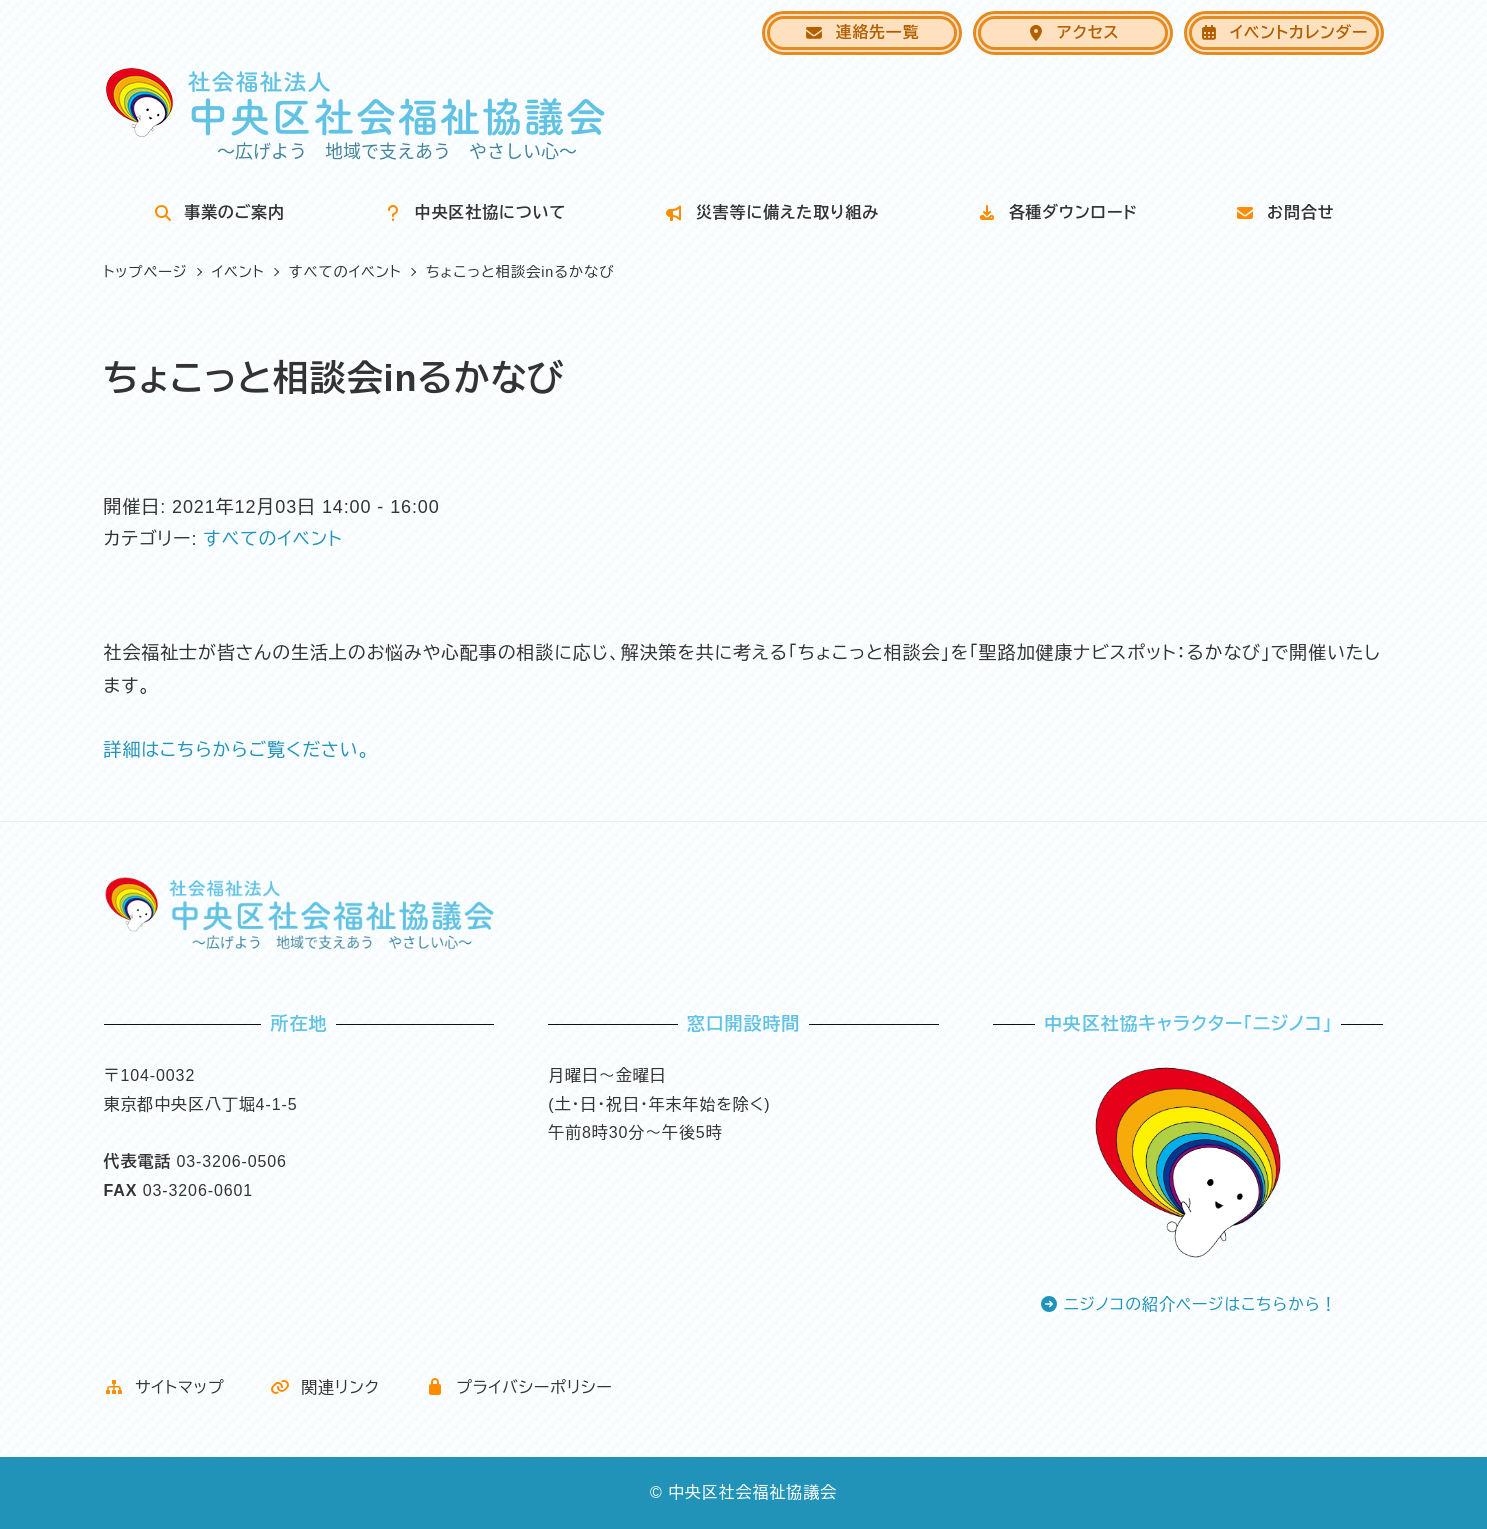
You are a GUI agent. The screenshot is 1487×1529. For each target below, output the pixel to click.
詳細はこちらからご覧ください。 (237, 750)
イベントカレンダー (1283, 32)
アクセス (1073, 32)
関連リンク (325, 1387)
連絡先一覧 (861, 32)
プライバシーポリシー (519, 1387)
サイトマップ (164, 1387)
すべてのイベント (272, 539)
